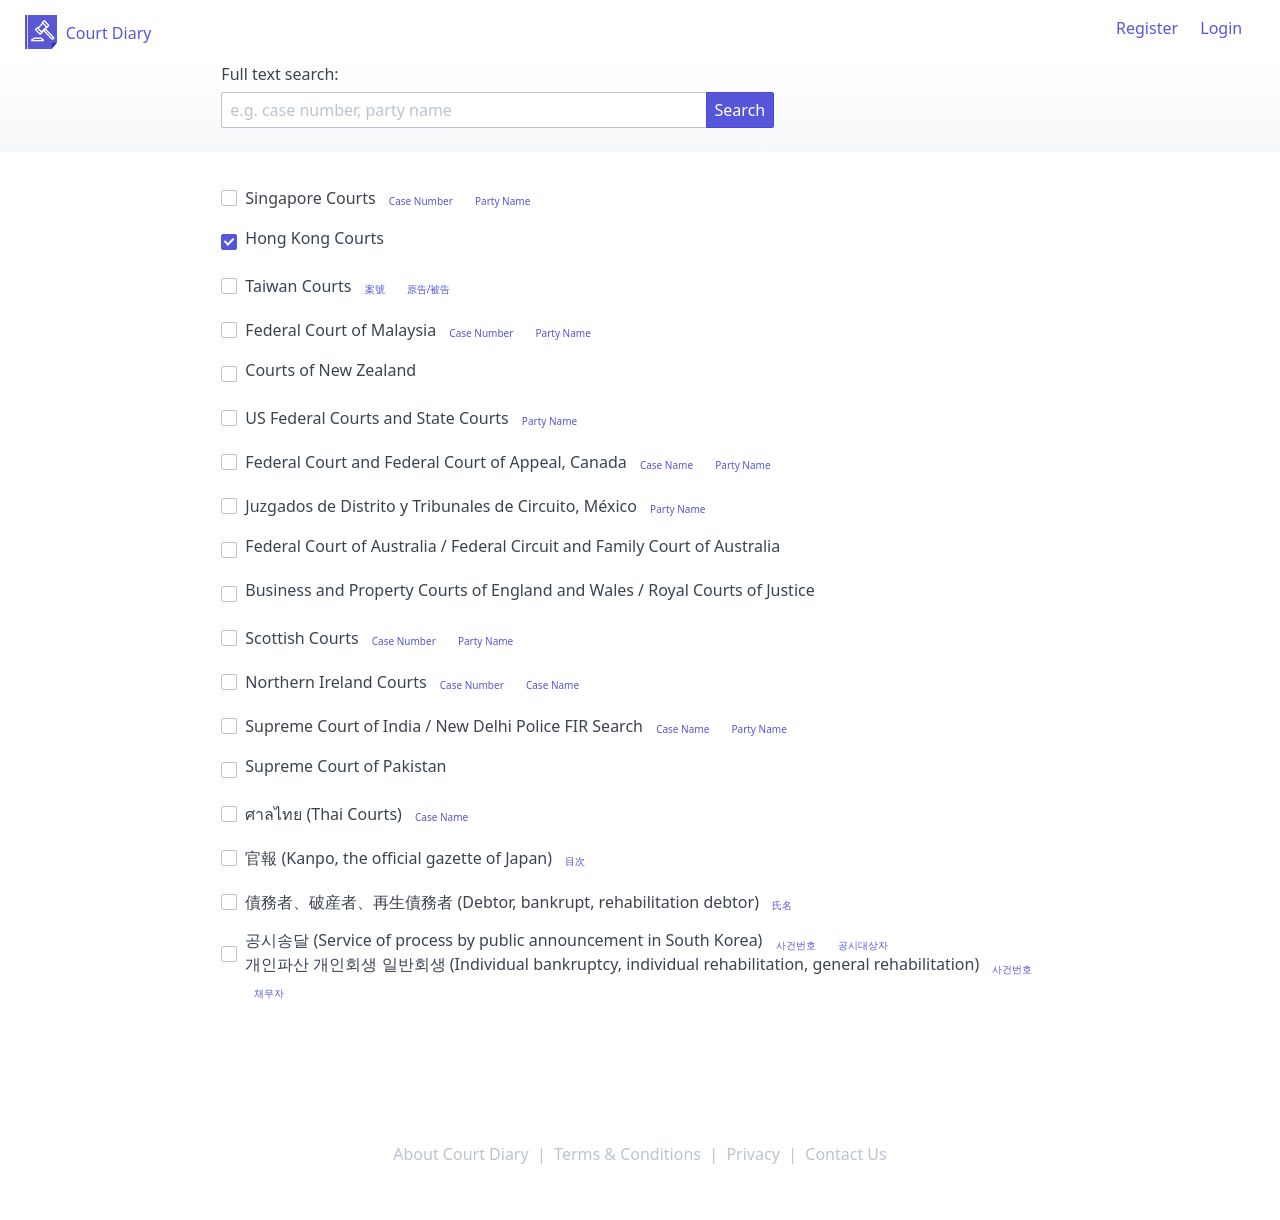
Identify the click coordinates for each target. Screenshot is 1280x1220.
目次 (575, 861)
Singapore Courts (380, 198)
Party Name (502, 201)
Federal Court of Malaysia (410, 330)
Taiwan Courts (340, 286)
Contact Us (845, 1154)
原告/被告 (429, 289)
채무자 (269, 993)
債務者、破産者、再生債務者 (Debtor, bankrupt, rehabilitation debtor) (511, 902)
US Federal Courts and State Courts (403, 418)
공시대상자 (863, 945)
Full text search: (284, 74)
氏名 (782, 905)
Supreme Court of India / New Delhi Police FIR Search (508, 726)
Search (740, 110)
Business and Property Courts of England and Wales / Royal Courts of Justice (517, 589)
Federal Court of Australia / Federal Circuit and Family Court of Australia (500, 545)
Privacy (752, 1154)
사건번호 (796, 945)
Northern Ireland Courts (404, 682)
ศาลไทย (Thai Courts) (349, 814)
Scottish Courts (371, 638)
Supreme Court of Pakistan (333, 765)
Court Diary (109, 33)
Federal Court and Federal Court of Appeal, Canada (500, 462)
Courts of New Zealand (318, 369)
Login (1221, 28)
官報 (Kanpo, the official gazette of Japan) (407, 858)
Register (1147, 28)
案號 (375, 289)
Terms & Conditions (627, 1154)
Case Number (421, 201)
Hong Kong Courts (302, 237)
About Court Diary (460, 1154)
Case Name (666, 465)
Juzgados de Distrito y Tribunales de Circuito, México (467, 506)
